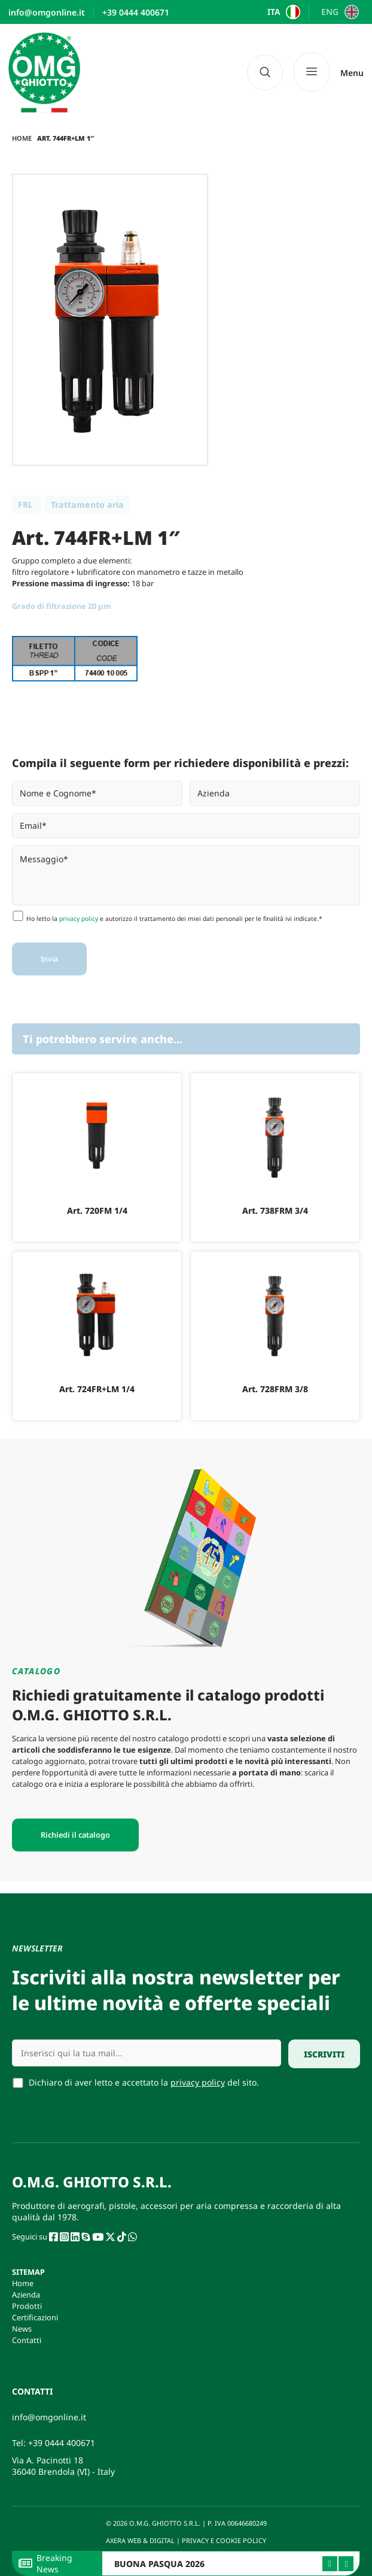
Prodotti (27, 2306)
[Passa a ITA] (282, 12)
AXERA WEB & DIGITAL (139, 2540)
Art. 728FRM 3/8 (275, 1389)
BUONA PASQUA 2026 (159, 2563)
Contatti (26, 2340)
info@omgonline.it (49, 2417)
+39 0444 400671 (61, 2442)
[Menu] (329, 72)
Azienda (26, 2294)
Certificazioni (35, 2317)
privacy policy (78, 918)
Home (22, 138)
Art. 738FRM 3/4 (275, 1210)
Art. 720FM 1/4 (97, 1210)
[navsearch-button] (265, 72)
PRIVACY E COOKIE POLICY (225, 2540)
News (22, 2328)
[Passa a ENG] (338, 12)
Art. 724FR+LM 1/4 (97, 1389)
